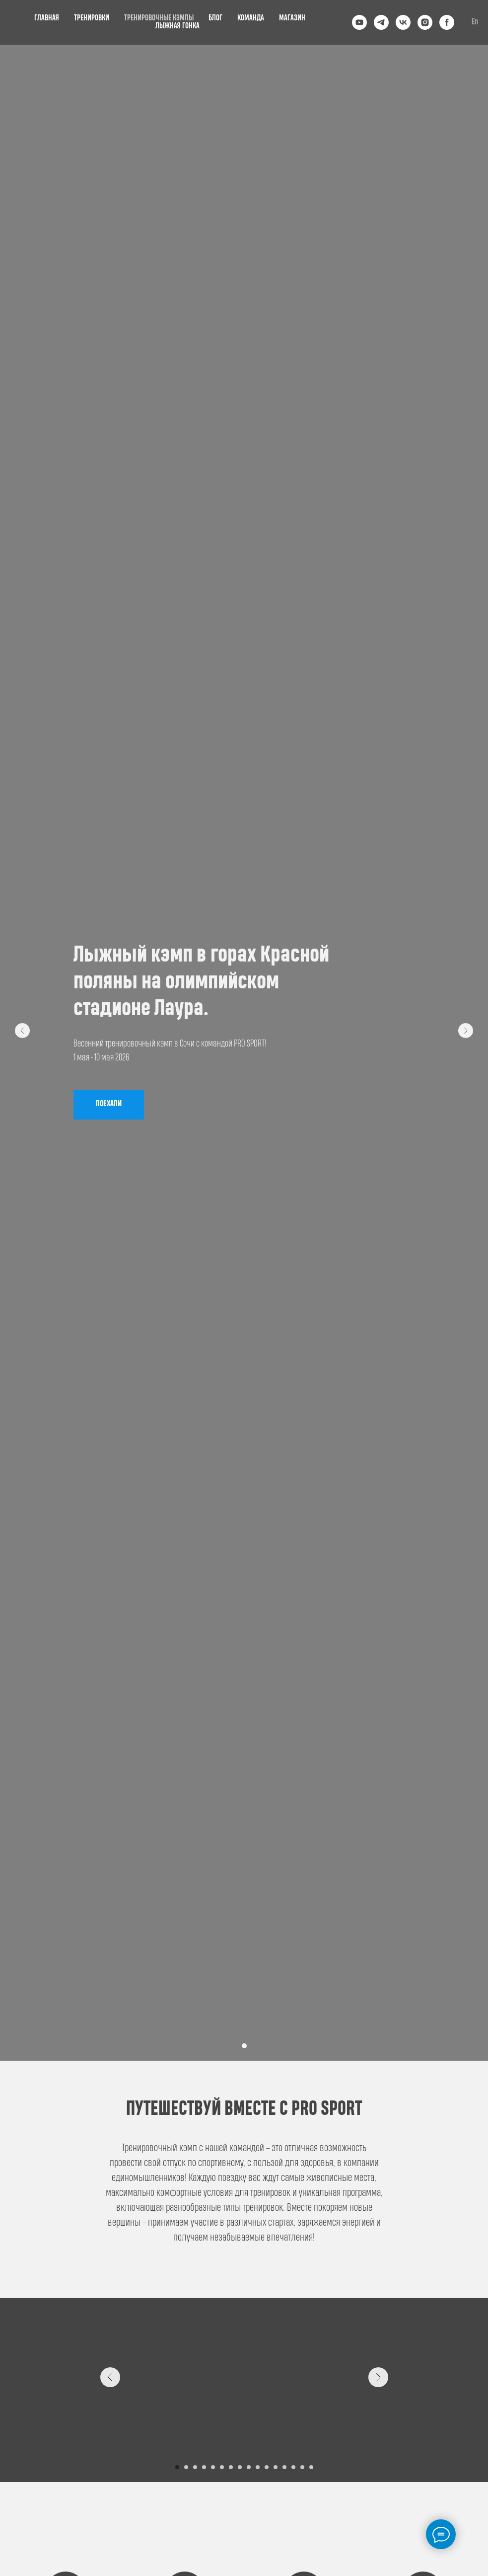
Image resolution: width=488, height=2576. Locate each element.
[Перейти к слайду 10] (258, 2467)
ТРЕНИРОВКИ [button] (91, 18)
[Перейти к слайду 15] (302, 2467)
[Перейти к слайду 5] (213, 2467)
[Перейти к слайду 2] (186, 2467)
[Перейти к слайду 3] (195, 2467)
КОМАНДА (250, 18)
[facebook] (446, 22)
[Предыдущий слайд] (22, 1030)
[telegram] (381, 22)
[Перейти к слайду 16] (311, 2467)
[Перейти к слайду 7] (231, 2467)
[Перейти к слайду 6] (222, 2467)
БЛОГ (215, 18)
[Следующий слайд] (465, 1030)
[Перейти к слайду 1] (244, 2045)
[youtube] (359, 22)
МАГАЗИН (292, 18)
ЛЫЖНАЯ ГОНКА (177, 26)
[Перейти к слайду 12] (276, 2467)
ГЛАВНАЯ (46, 18)
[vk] (403, 22)
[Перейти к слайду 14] (293, 2467)
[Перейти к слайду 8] (240, 2467)
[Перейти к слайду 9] (249, 2467)
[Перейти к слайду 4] (204, 2467)
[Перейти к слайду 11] (267, 2467)
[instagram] (425, 22)
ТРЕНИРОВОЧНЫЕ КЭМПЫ (159, 18)
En (475, 22)
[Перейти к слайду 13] (284, 2467)
